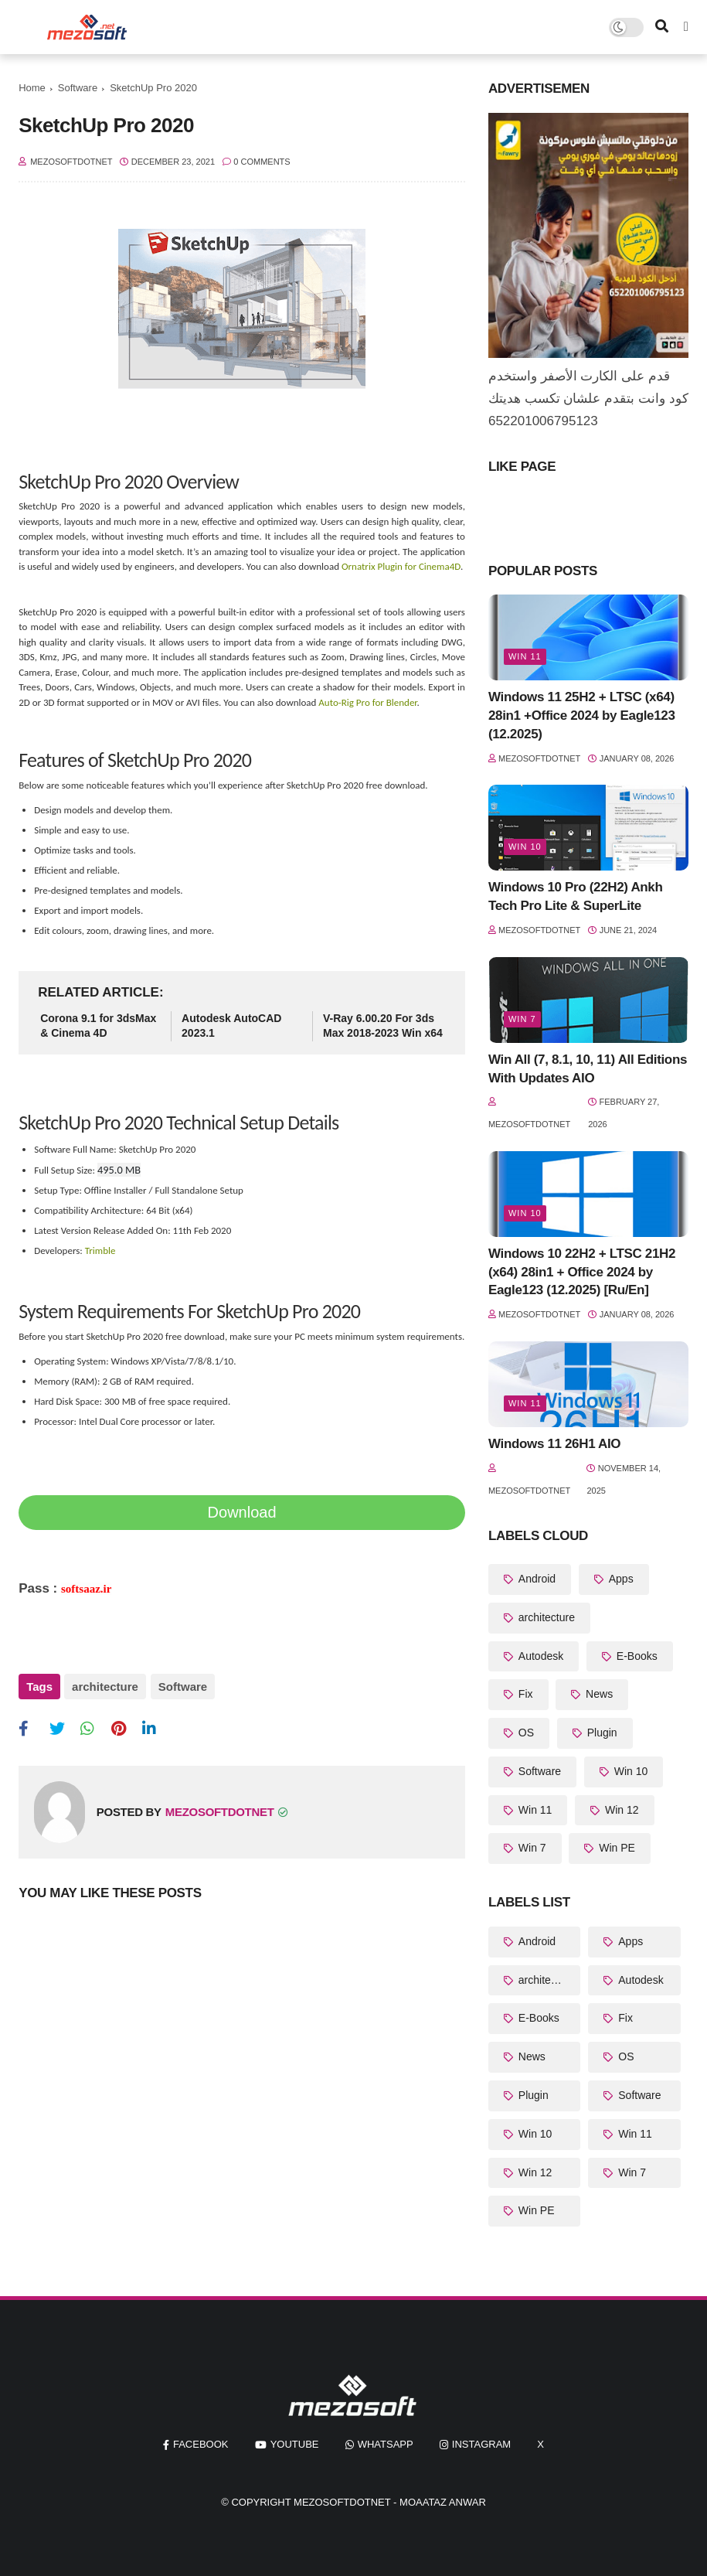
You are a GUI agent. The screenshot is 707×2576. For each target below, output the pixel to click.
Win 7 (522, 1019)
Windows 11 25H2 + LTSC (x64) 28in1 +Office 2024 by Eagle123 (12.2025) (581, 715)
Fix (524, 1694)
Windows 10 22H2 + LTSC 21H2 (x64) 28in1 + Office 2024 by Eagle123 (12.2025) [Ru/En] (581, 1272)
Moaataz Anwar (442, 2502)
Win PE (615, 1848)
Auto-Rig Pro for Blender (367, 702)
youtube (294, 2444)
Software (77, 88)
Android (535, 1579)
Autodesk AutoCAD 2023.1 (231, 1026)
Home (32, 88)
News (598, 1694)
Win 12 (620, 1810)
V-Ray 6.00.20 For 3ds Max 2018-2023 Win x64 (383, 1026)
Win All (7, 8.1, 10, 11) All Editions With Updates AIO (587, 1068)
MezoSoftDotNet (342, 2502)
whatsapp (385, 2444)
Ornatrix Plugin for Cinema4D (401, 566)
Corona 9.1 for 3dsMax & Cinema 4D (98, 1026)
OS (524, 1732)
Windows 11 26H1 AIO (554, 1443)
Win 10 (525, 846)
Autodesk (539, 1656)
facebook (201, 2444)
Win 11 (525, 656)
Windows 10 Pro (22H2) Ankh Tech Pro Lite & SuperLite (575, 896)
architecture (105, 1686)
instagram (481, 2444)
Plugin (600, 1732)
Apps (620, 1579)
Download (242, 1512)
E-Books (636, 1656)
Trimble (100, 1250)
